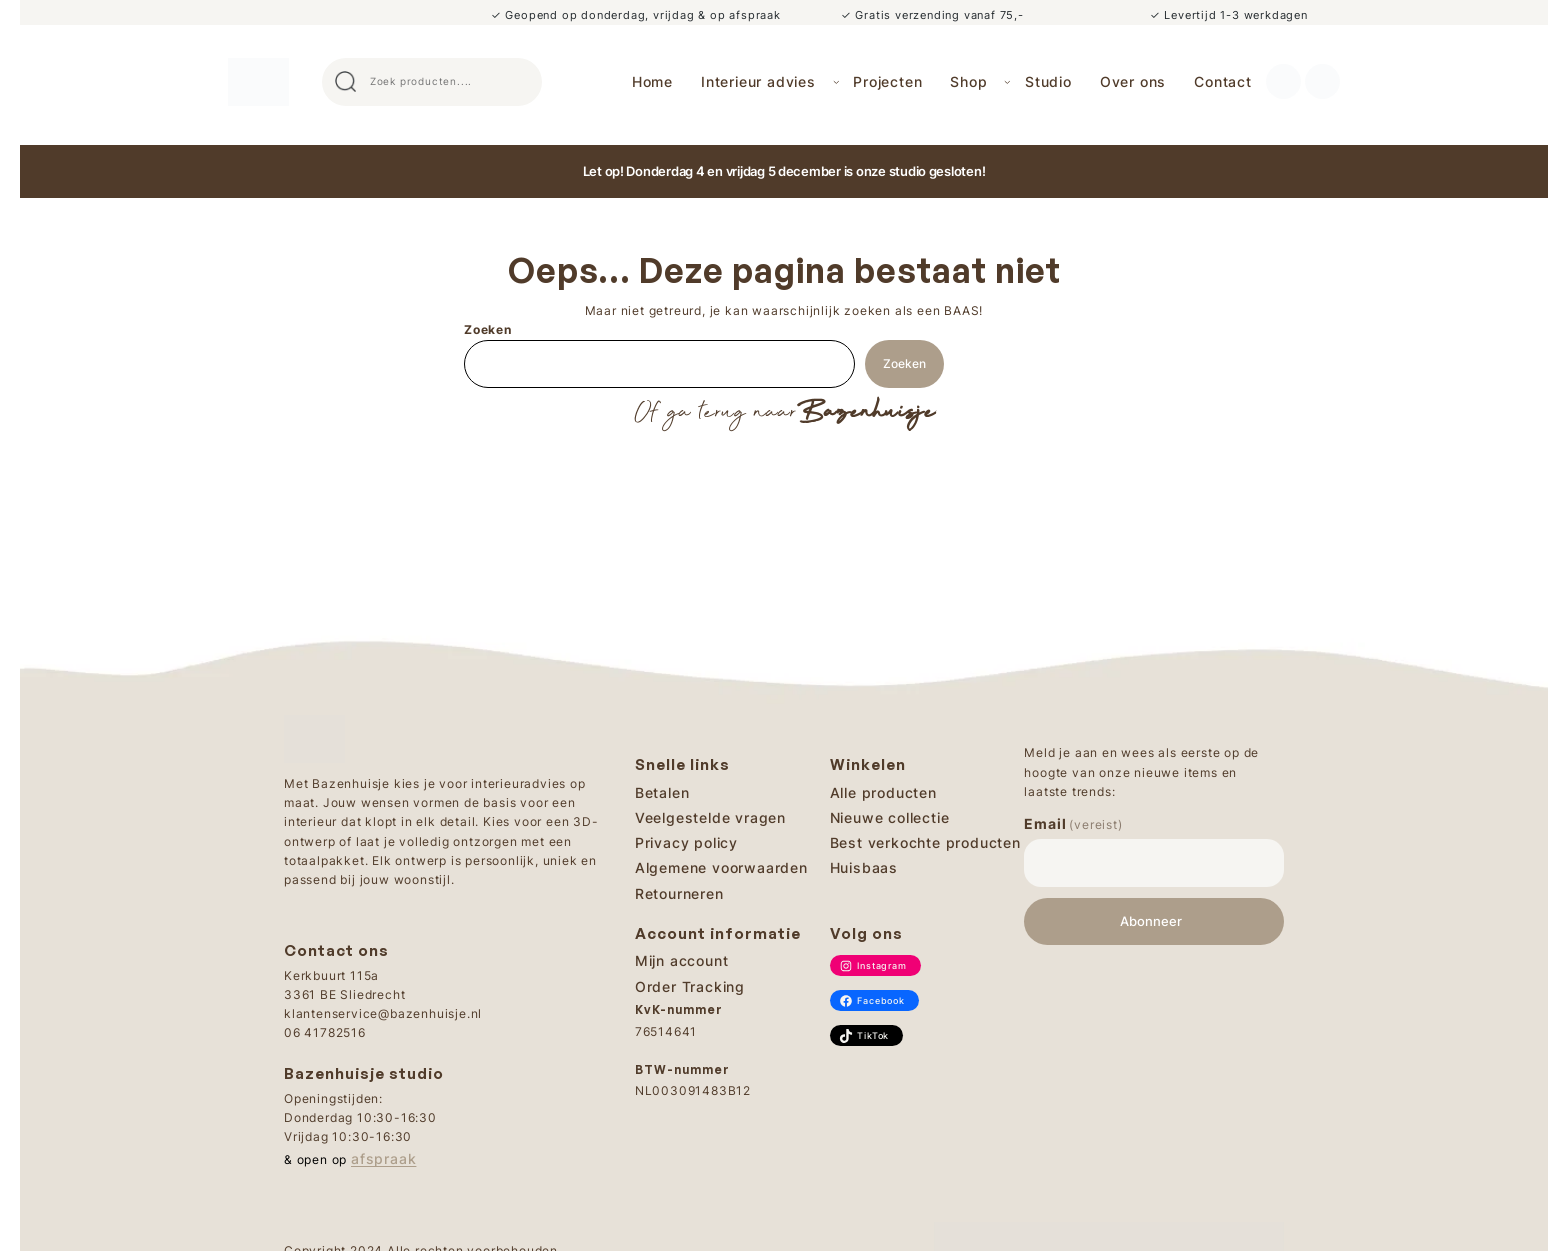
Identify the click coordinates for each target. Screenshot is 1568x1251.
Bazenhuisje (866, 413)
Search (518, 82)
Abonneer (1151, 921)
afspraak (383, 1158)
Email (1073, 823)
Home (652, 81)
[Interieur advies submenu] (836, 81)
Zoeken (488, 329)
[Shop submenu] (1007, 81)
